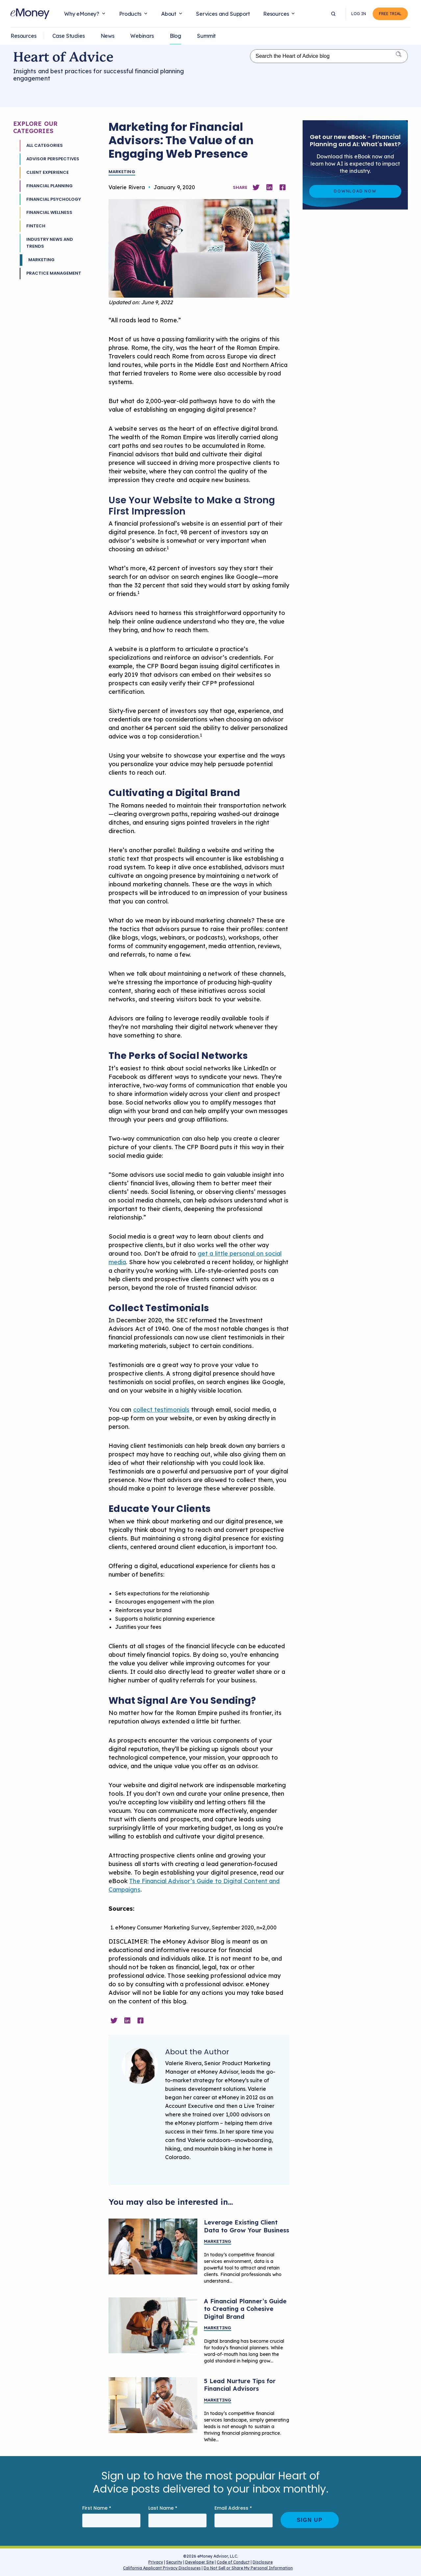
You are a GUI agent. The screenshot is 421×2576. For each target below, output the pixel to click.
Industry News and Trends (49, 242)
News (107, 36)
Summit (206, 36)
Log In (360, 13)
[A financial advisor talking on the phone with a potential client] (153, 2405)
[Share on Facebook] (282, 187)
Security (174, 2562)
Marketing (41, 260)
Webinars (142, 36)
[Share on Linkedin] (269, 187)
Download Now (355, 191)
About (168, 14)
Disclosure (263, 2562)
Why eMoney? (81, 14)
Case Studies (68, 36)
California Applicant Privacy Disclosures (162, 2567)
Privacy (155, 2562)
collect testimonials (161, 1409)
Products (130, 14)
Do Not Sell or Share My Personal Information (248, 2569)
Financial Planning (49, 186)
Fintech (35, 226)
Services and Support (223, 14)
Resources (276, 14)
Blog (175, 36)
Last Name (162, 2508)
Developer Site (199, 2562)
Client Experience (47, 172)
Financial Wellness (49, 212)
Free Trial (391, 13)
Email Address (233, 2508)
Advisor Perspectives (52, 159)
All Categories (44, 145)
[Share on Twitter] (256, 187)
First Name (96, 2508)
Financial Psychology (53, 199)
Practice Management (53, 273)
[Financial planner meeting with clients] (153, 2246)
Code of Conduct (233, 2562)
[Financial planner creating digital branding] (153, 2325)
